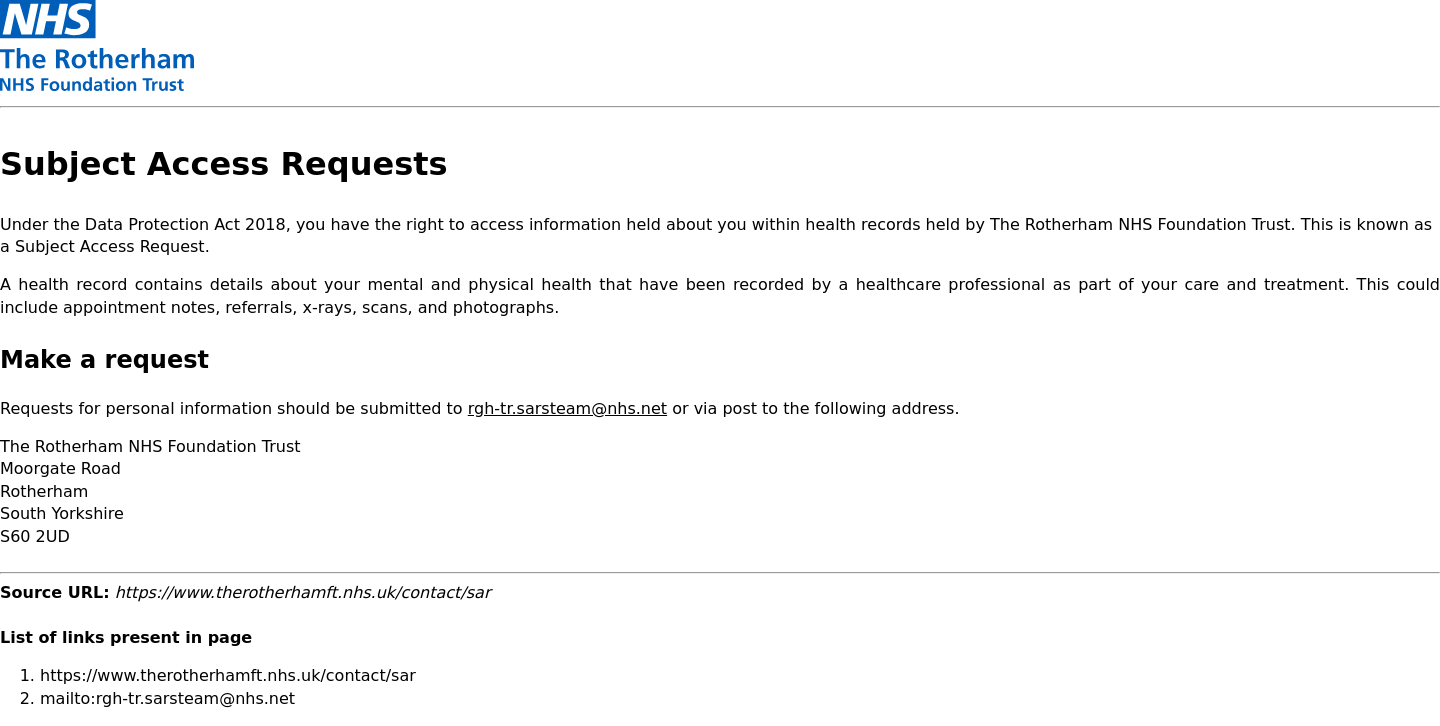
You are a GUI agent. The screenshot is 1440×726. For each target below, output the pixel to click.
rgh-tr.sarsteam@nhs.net (567, 408)
